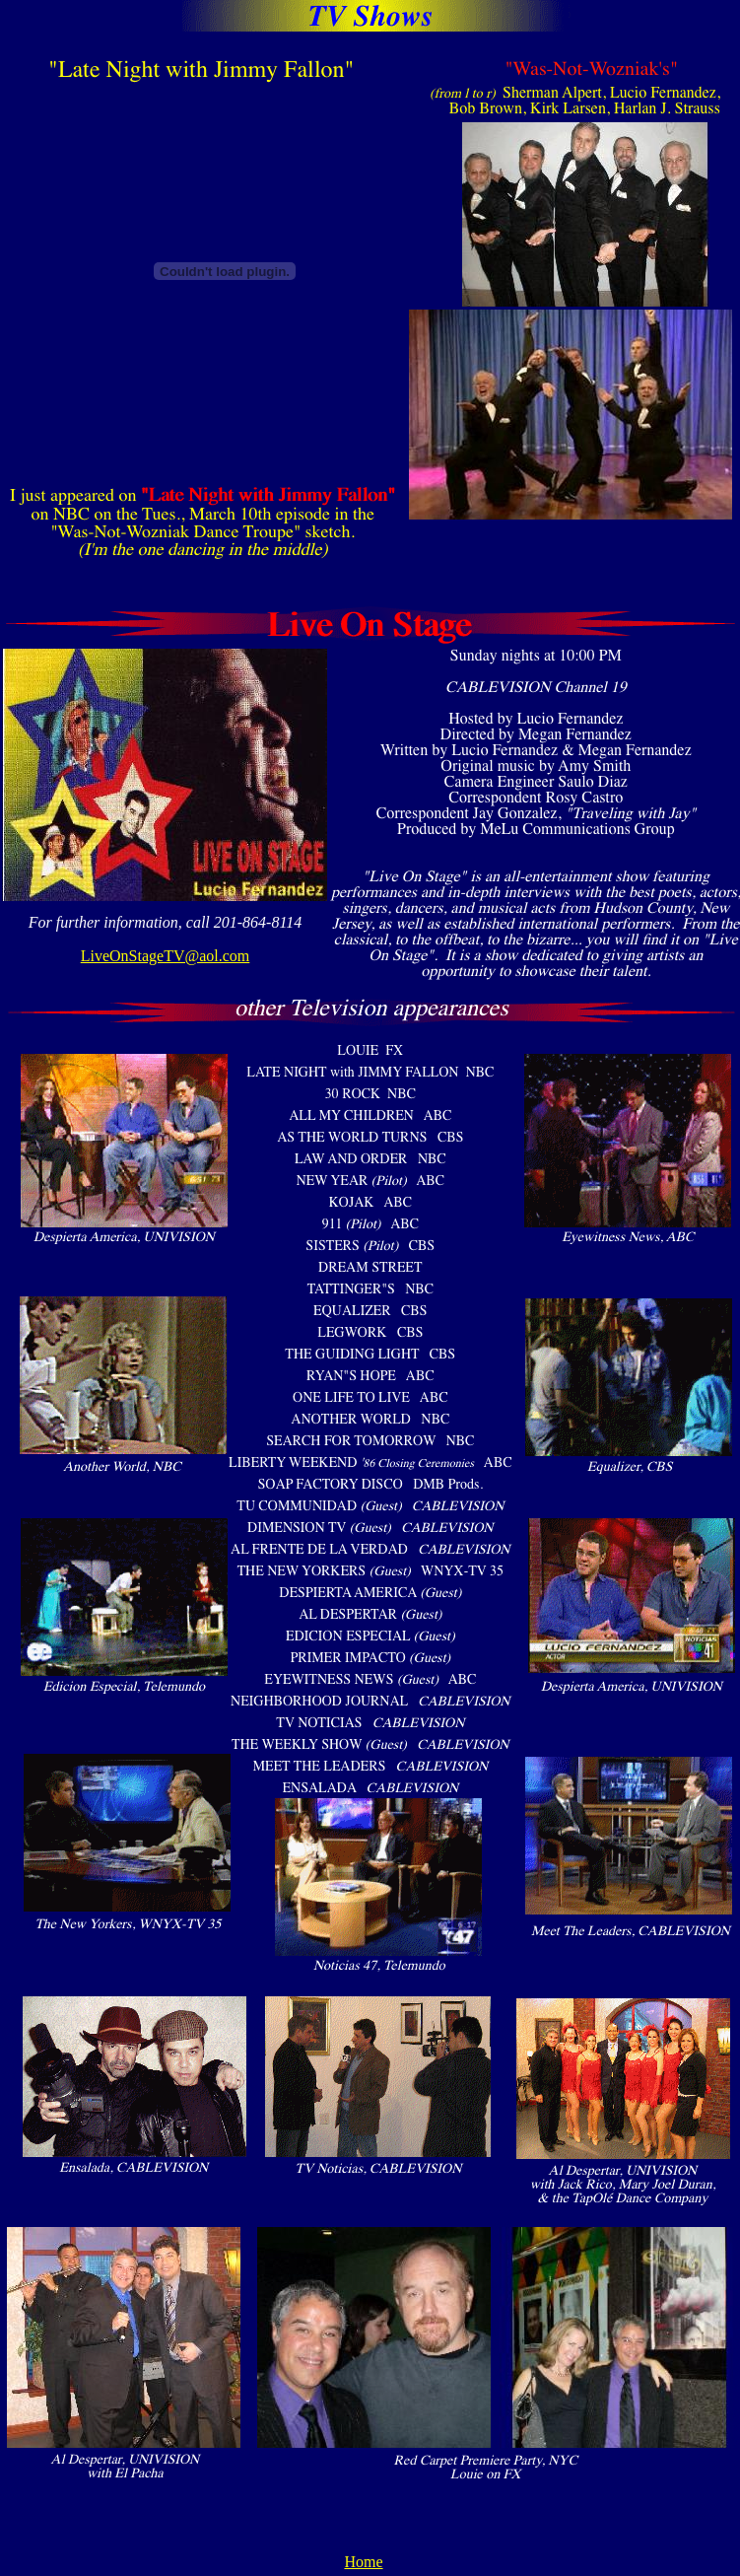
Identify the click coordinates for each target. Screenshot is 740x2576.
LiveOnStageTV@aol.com (165, 955)
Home (363, 2561)
